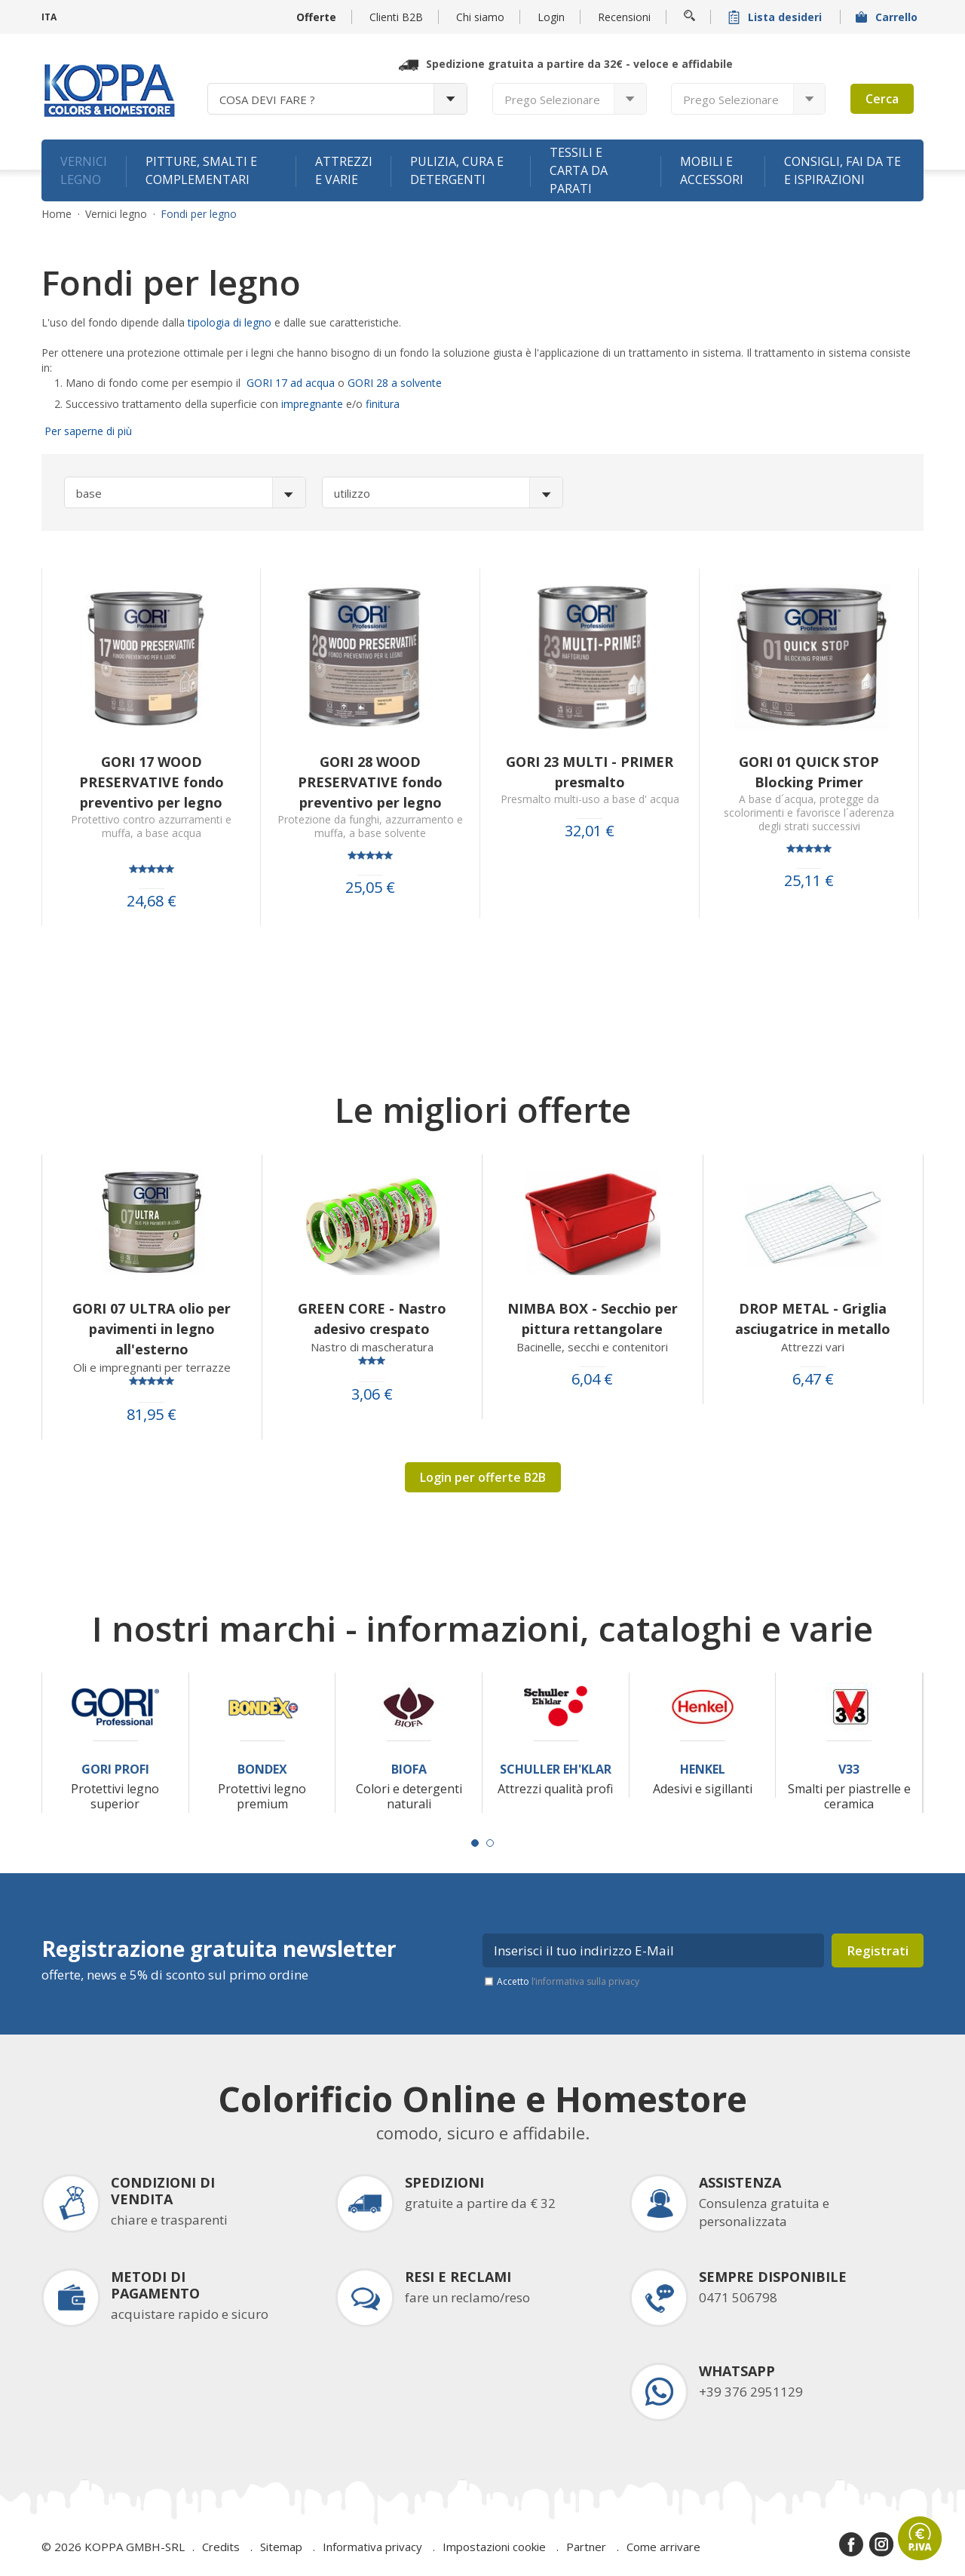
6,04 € (592, 1379)
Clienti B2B (396, 17)
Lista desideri (776, 17)
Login (551, 17)
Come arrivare (663, 2546)
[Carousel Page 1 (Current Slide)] (475, 1843)
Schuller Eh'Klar (555, 1769)
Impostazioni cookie (494, 2546)
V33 (848, 1769)
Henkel (702, 1769)
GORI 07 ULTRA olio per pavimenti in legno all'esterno (151, 1328)
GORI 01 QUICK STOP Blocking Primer (809, 772)
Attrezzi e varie (343, 170)
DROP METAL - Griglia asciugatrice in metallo (812, 1318)
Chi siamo (480, 17)
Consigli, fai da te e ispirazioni (842, 170)
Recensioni (624, 17)
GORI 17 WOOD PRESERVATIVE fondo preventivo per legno (151, 782)
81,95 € (151, 1414)
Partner (586, 2546)
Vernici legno (83, 170)
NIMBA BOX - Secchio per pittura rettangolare (592, 1318)
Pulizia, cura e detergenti (457, 170)
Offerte (316, 17)
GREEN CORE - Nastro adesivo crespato (372, 1318)
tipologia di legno (231, 322)
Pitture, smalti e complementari (201, 170)
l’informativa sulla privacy (585, 1981)
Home (56, 214)
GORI (362, 383)
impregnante (312, 404)
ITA (49, 17)
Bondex (262, 1769)
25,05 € (370, 887)
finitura (383, 404)
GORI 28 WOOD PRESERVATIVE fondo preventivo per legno (370, 782)
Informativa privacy (372, 2546)
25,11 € (809, 881)
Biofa (409, 1769)
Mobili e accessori (711, 170)
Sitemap (281, 2546)
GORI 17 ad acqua (292, 383)
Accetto (568, 1981)
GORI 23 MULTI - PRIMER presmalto (589, 772)
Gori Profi (115, 1769)
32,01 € (589, 831)
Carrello (888, 17)
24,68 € (151, 901)
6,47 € (813, 1379)
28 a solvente (409, 383)
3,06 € (372, 1394)
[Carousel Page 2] (490, 1843)
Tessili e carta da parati (579, 170)
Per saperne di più (86, 431)
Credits (221, 2546)
